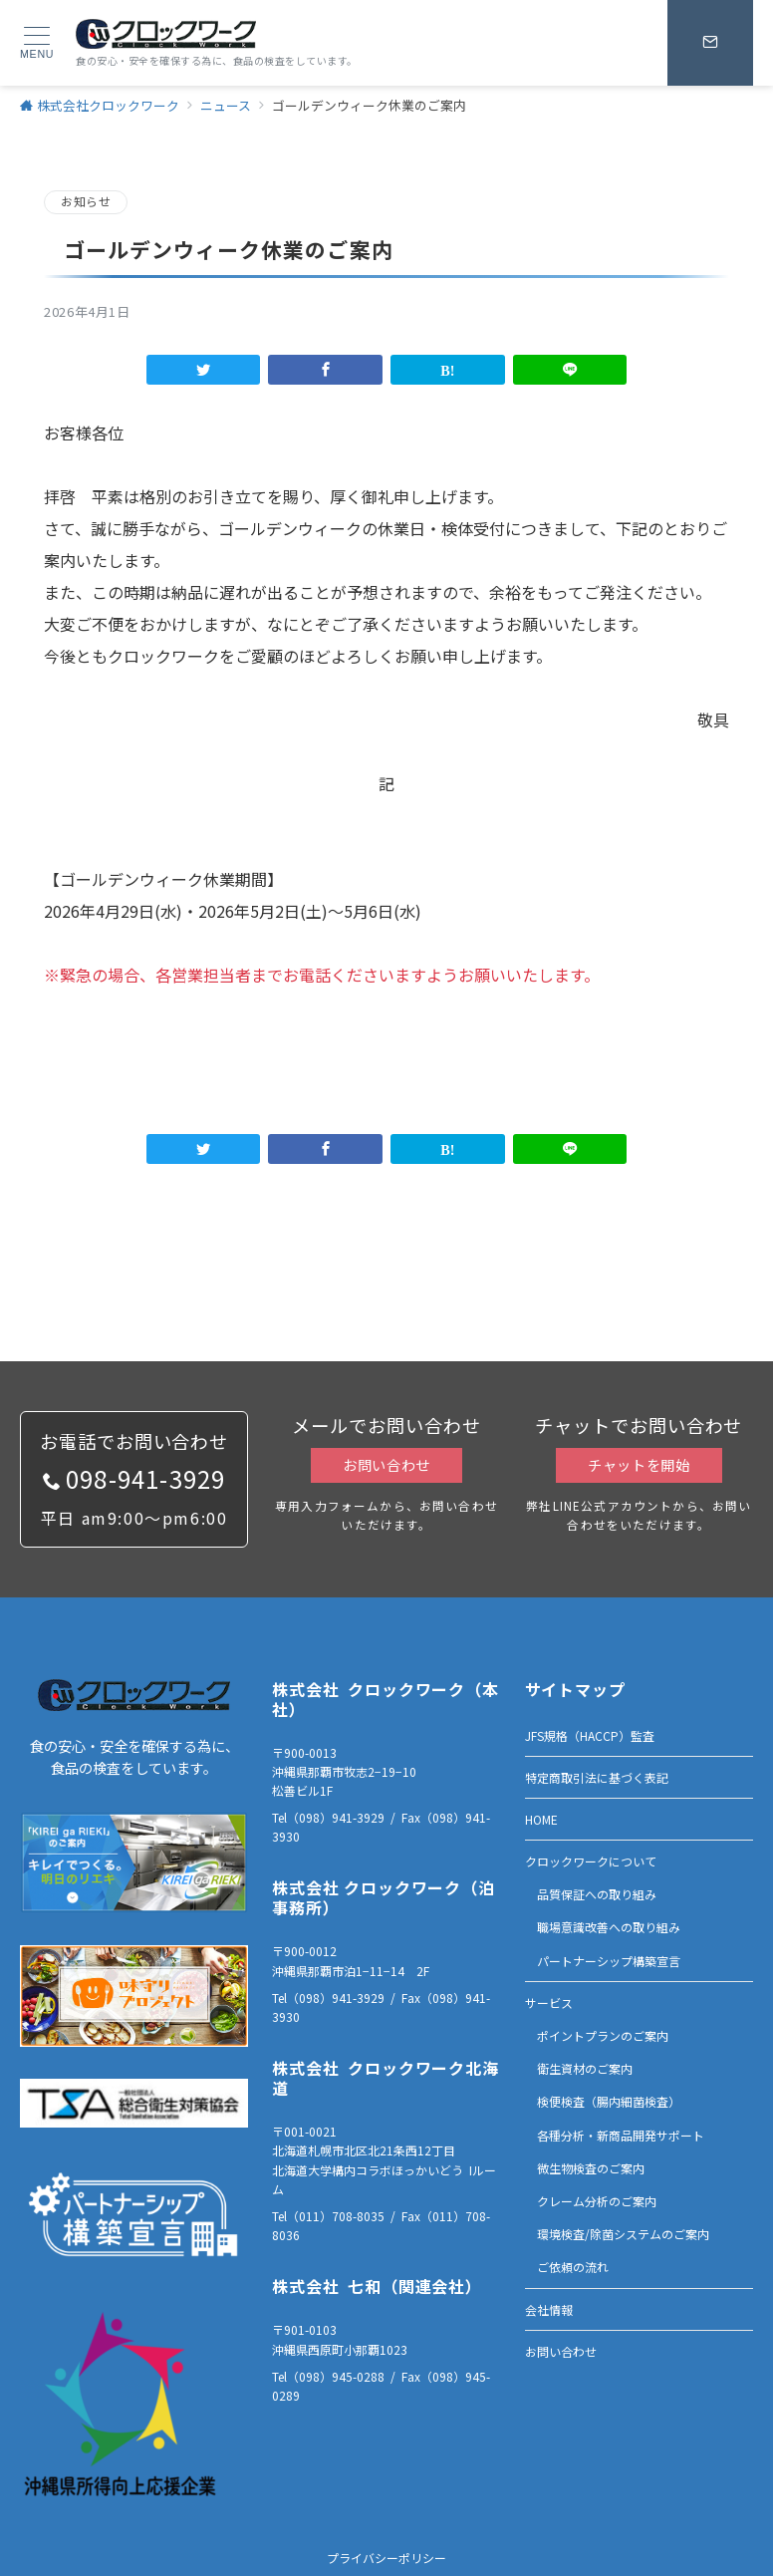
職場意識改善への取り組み (608, 1926)
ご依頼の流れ (573, 2266)
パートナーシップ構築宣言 (608, 1960)
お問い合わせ (386, 1465)
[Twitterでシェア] (203, 370)
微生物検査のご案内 (590, 2167)
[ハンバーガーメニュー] (37, 43)
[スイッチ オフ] (710, 43)
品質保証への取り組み (596, 1893)
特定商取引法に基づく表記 (596, 1777)
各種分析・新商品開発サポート (620, 2135)
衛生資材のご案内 (585, 2068)
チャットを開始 (639, 1465)
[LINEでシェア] (570, 370)
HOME (541, 1819)
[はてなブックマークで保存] (447, 370)
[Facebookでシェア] (325, 370)
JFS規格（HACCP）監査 (589, 1735)
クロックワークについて (590, 1861)
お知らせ (86, 201)
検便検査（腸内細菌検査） (608, 2101)
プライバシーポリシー (386, 2557)
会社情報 (549, 2309)
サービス (549, 2002)
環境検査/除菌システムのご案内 (623, 2233)
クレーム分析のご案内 (596, 2200)
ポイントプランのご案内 (602, 2035)
